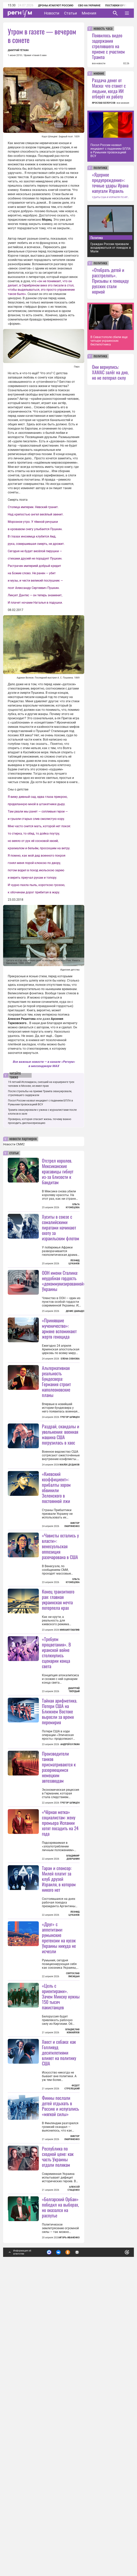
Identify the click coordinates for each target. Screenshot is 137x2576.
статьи (14, 1153)
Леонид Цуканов (74, 1262)
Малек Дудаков (70, 1512)
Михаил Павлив (70, 1725)
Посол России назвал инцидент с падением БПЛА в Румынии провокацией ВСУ (110, 150)
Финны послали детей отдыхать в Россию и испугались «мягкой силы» (60, 2345)
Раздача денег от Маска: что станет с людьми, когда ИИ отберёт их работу (109, 88)
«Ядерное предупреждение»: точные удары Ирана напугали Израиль (110, 182)
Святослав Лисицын (73, 2166)
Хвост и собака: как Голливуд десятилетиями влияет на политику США (59, 2291)
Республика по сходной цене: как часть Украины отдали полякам (58, 2443)
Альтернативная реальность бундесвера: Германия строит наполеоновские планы (56, 1429)
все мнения (123, 103)
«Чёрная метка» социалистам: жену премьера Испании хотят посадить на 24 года (60, 2013)
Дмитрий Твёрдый (74, 1833)
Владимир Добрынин (73, 2048)
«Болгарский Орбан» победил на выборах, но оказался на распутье (60, 2494)
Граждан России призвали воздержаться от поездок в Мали (110, 247)
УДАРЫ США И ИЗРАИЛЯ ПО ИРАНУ (110, 197)
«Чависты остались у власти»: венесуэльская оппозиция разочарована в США (60, 1641)
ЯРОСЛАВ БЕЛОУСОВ (103, 103)
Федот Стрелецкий (72, 2326)
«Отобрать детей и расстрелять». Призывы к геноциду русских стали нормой (110, 280)
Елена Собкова (70, 1406)
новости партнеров (23, 1139)
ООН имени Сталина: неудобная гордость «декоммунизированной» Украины (64, 1281)
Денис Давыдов (76, 1311)
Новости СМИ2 (14, 1144)
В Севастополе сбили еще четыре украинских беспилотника (108, 340)
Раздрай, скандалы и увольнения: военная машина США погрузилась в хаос (60, 1482)
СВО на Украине (89, 5)
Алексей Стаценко (74, 2475)
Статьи (70, 13)
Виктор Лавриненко (72, 1620)
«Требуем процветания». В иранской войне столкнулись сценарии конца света (56, 1796)
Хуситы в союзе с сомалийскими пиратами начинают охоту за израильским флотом (60, 1227)
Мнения (89, 13)
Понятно (118, 2540)
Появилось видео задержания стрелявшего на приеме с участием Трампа (108, 46)
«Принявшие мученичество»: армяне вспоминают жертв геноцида (59, 1376)
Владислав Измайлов (72, 2270)
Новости (51, 13)
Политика (96, 237)
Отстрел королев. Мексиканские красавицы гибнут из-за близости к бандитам (57, 1171)
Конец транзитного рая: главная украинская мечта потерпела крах (58, 1695)
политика (100, 168)
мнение (99, 73)
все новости (98, 63)
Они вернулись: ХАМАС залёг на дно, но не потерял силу (110, 372)
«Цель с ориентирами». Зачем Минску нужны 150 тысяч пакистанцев (61, 2235)
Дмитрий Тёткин (18, 50)
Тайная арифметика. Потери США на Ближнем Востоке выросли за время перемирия (59, 1854)
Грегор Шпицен (70, 1465)
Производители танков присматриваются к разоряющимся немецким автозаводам (59, 1910)
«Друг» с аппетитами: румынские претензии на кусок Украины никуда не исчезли (59, 2128)
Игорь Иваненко (69, 2524)
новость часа (103, 28)
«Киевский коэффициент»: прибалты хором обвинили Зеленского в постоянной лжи (56, 1583)
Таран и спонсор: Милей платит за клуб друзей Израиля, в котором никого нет (59, 2069)
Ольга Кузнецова (73, 1206)
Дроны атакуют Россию (55, 5)
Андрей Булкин (70, 1887)
